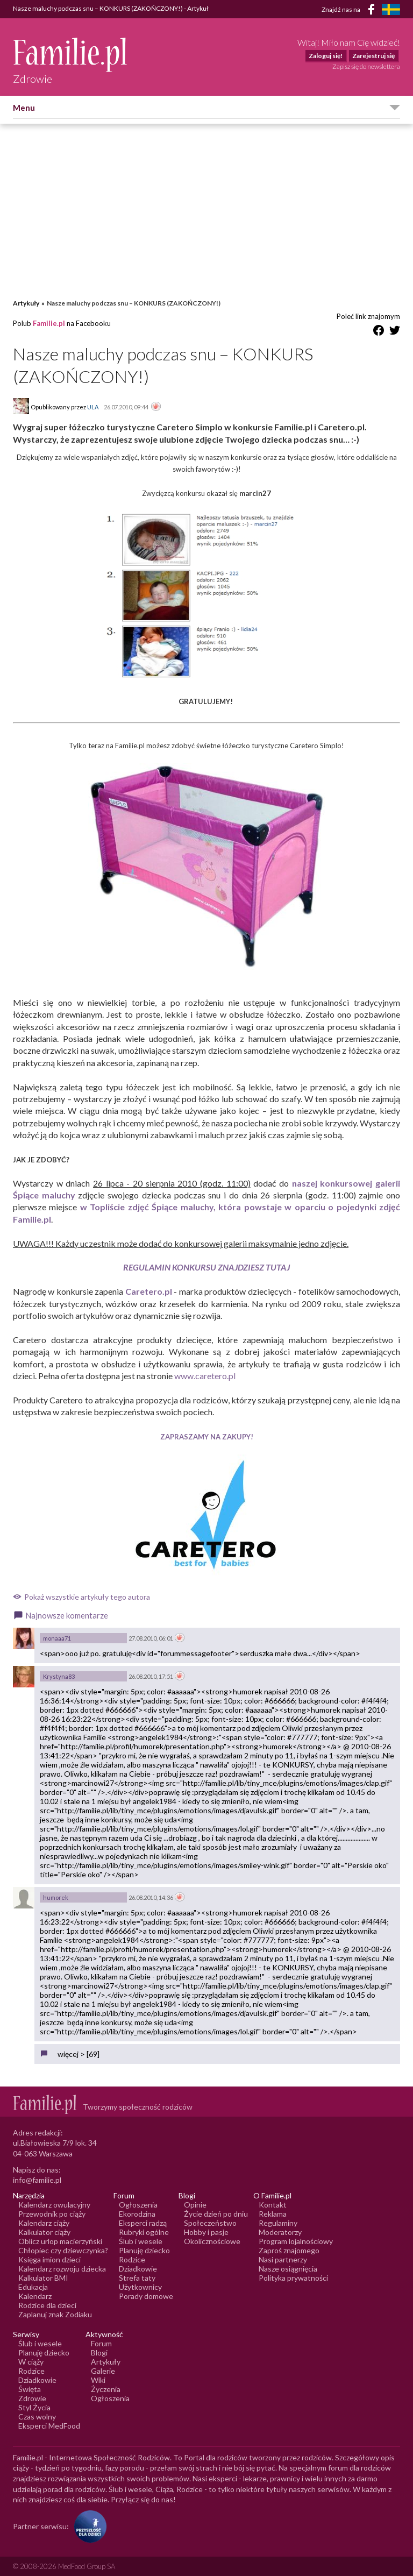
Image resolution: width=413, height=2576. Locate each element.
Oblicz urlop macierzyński (60, 2241)
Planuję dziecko (144, 2250)
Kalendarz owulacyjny (54, 2204)
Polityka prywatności (293, 2277)
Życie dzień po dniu (216, 2213)
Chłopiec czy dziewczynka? (63, 2250)
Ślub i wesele (140, 2241)
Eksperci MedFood (49, 2425)
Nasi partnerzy (283, 2259)
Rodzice (132, 2259)
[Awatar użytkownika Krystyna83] (23, 1676)
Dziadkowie (138, 2268)
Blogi (99, 2352)
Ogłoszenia (138, 2204)
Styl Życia (34, 2407)
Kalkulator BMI (43, 2277)
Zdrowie (32, 2398)
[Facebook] (373, 11)
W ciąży (31, 2361)
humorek (55, 1897)
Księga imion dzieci (49, 2259)
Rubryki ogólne (144, 2232)
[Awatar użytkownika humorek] (23, 1897)
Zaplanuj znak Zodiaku (55, 2314)
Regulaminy (278, 2222)
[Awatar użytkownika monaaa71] (23, 1638)
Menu (24, 107)
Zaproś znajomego (289, 2250)
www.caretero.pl (205, 1376)
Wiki (98, 2380)
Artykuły (26, 303)
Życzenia (105, 2389)
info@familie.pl (37, 2179)
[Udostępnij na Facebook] (378, 332)
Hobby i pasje (206, 2232)
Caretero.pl (148, 1291)
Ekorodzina (137, 2213)
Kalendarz (35, 2296)
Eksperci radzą (143, 2222)
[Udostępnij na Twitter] (394, 332)
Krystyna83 (59, 1676)
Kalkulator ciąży (44, 2232)
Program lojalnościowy (296, 2241)
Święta (29, 2389)
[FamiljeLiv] (391, 9)
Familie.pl (49, 323)
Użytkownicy (140, 2286)
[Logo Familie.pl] (71, 54)
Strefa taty (137, 2277)
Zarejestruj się (373, 56)
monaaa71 (57, 1638)
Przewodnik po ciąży (52, 2213)
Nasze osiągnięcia (288, 2268)
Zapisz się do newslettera (366, 66)
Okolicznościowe (212, 2241)
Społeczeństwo (210, 2222)
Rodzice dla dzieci (47, 2305)
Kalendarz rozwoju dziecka (62, 2268)
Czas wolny (37, 2416)
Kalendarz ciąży (43, 2222)
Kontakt (273, 2204)
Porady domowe (146, 2296)
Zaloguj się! (326, 56)
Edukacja (33, 2286)
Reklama (273, 2213)
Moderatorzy (280, 2232)
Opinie (195, 2204)
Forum (101, 2343)
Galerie (103, 2370)
